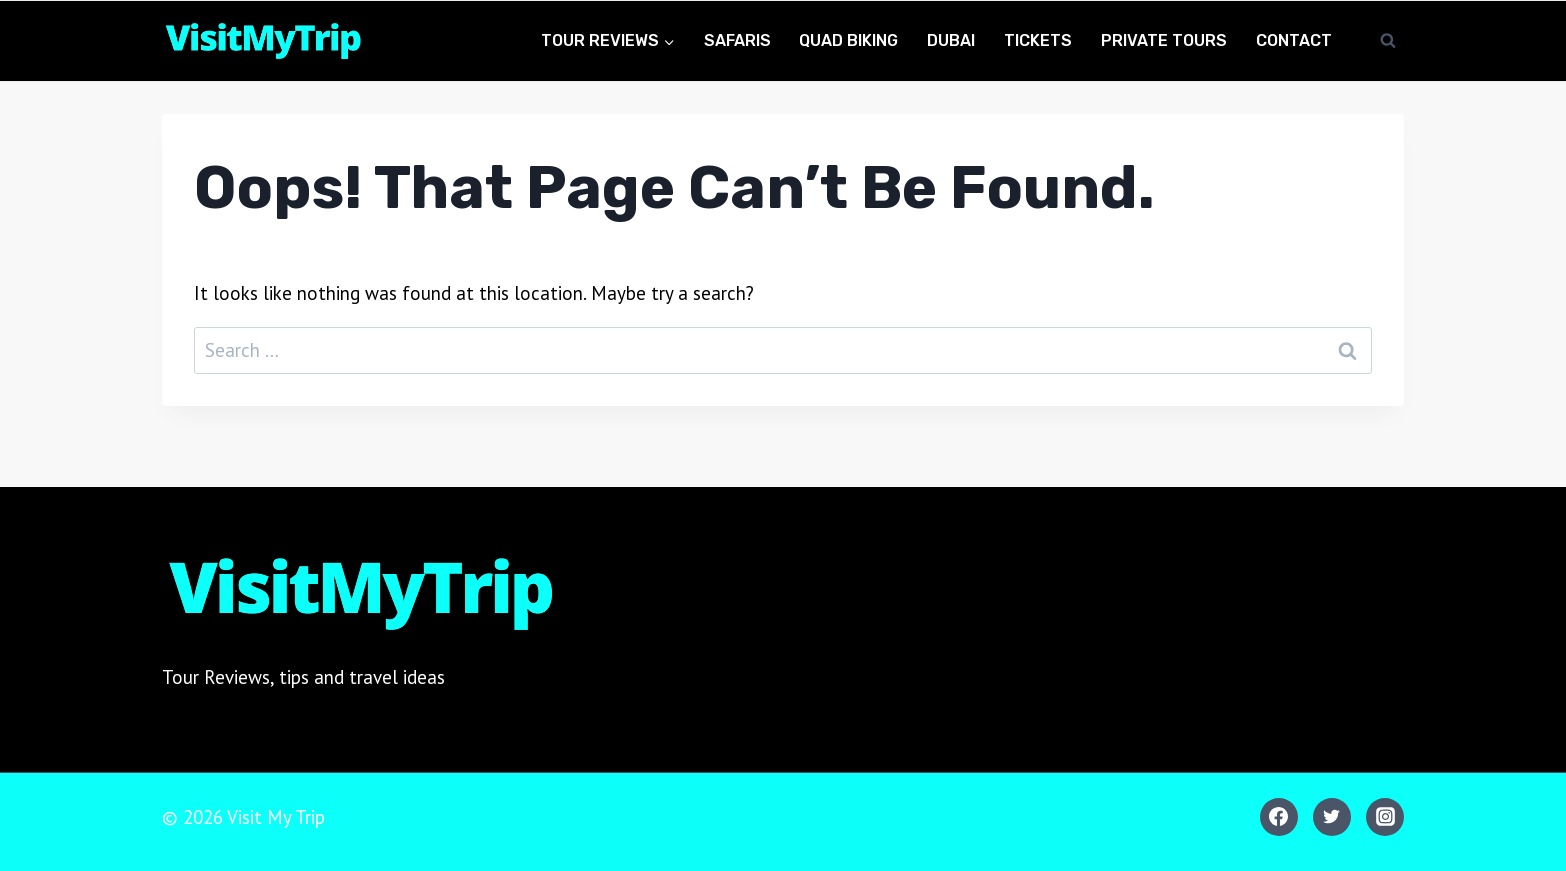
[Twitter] (1332, 817)
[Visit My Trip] (262, 41)
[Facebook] (1279, 817)
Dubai (951, 40)
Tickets (1038, 40)
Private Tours (1164, 40)
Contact (1294, 40)
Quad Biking (848, 40)
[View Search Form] (1388, 41)
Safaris (737, 40)
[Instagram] (1385, 817)
